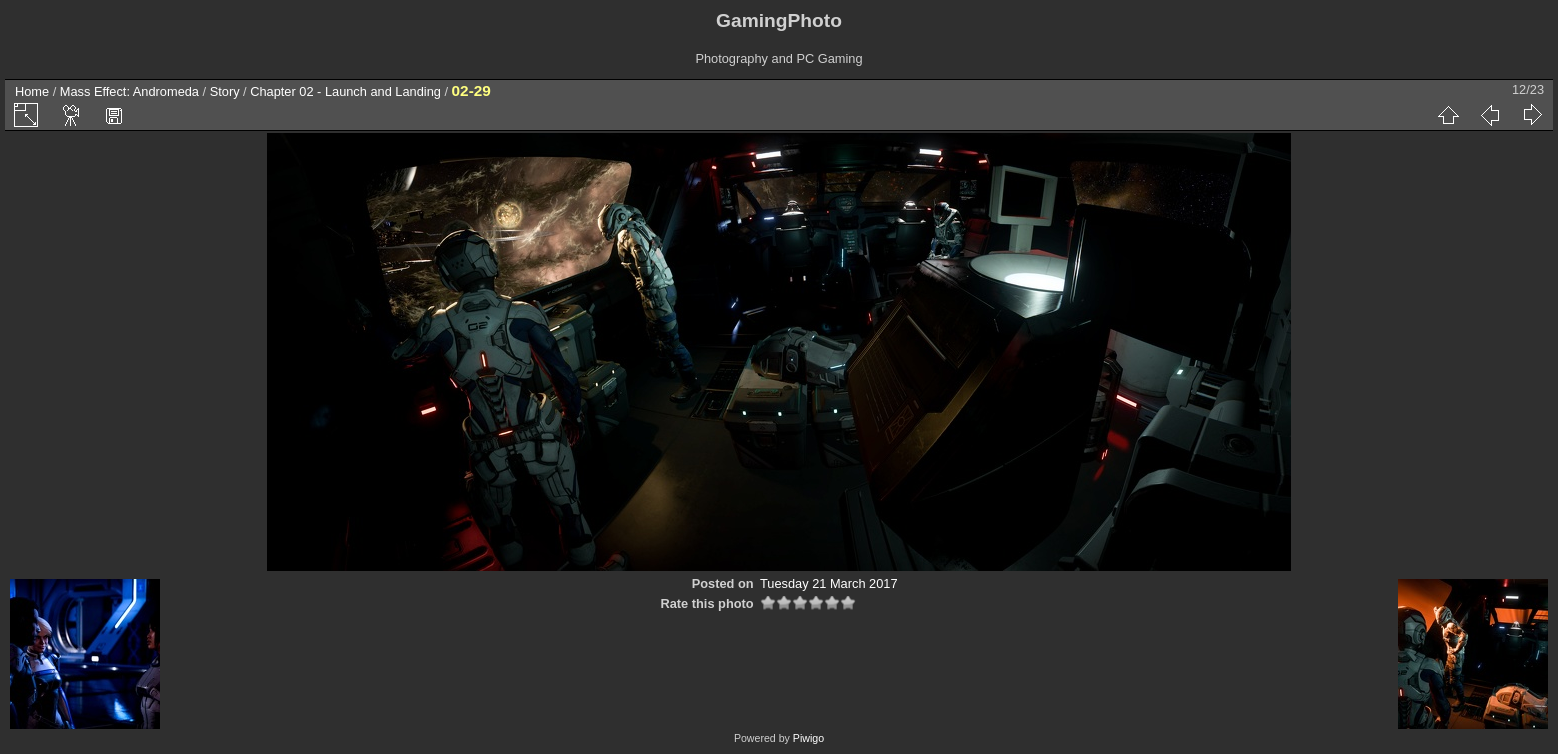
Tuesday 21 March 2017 (829, 583)
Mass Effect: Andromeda (129, 91)
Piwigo (808, 738)
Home (32, 91)
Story (225, 91)
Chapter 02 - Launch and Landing (345, 91)
